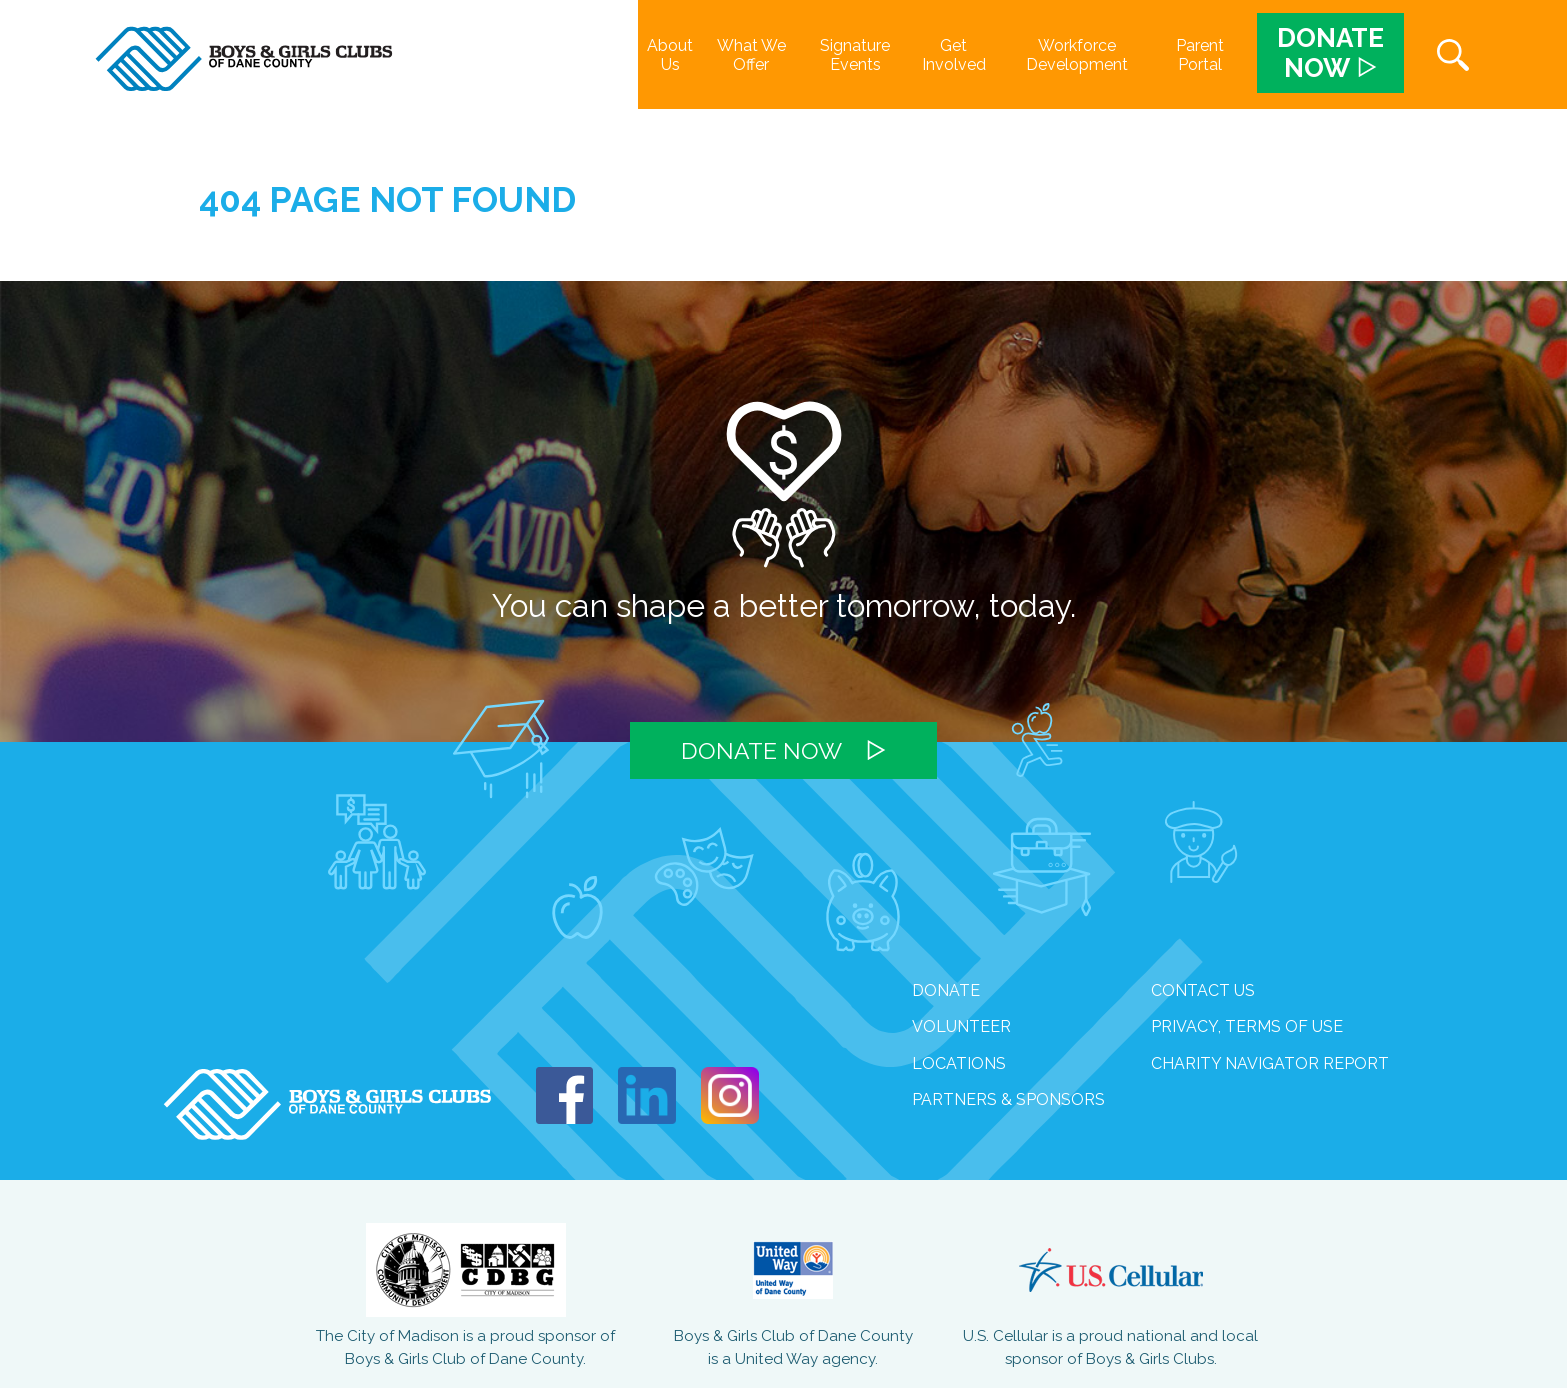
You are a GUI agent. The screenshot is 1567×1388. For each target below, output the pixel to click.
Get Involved (954, 55)
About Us (670, 55)
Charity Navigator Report (1270, 1063)
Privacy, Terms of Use (1247, 1026)
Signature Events (855, 55)
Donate (946, 990)
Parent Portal (1200, 55)
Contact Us (1203, 990)
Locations (959, 1063)
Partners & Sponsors (1008, 1099)
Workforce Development (1077, 55)
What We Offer (751, 55)
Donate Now (761, 750)
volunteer (961, 1026)
